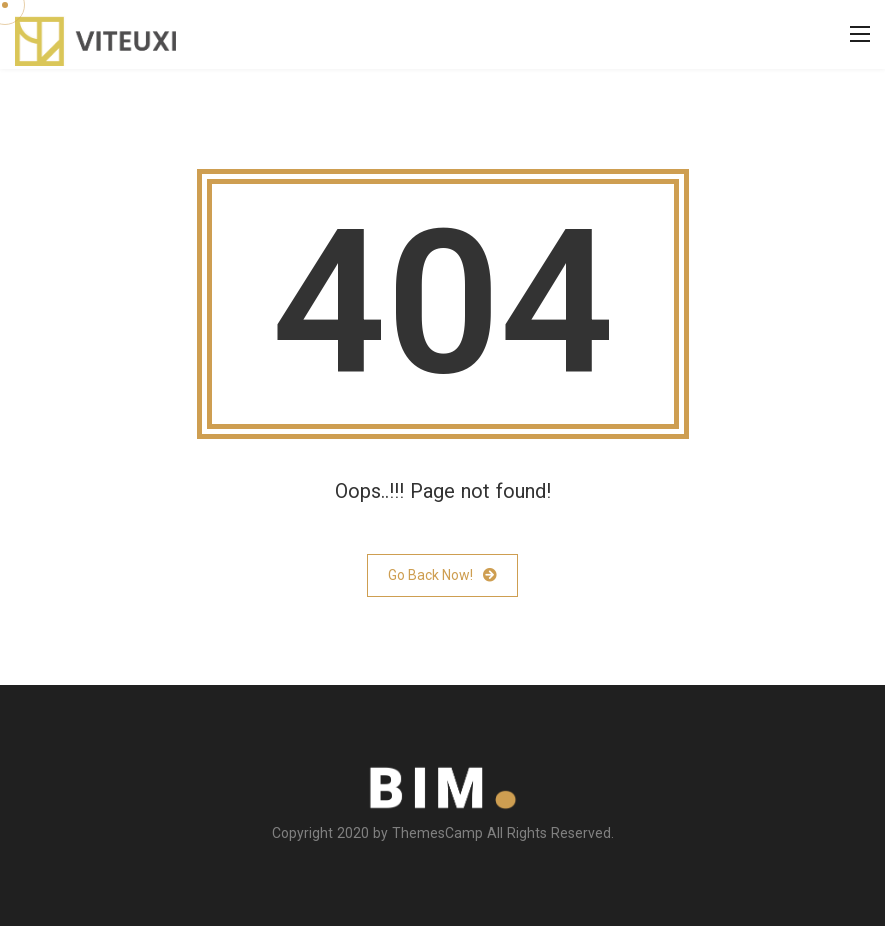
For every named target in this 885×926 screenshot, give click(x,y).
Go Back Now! (442, 575)
